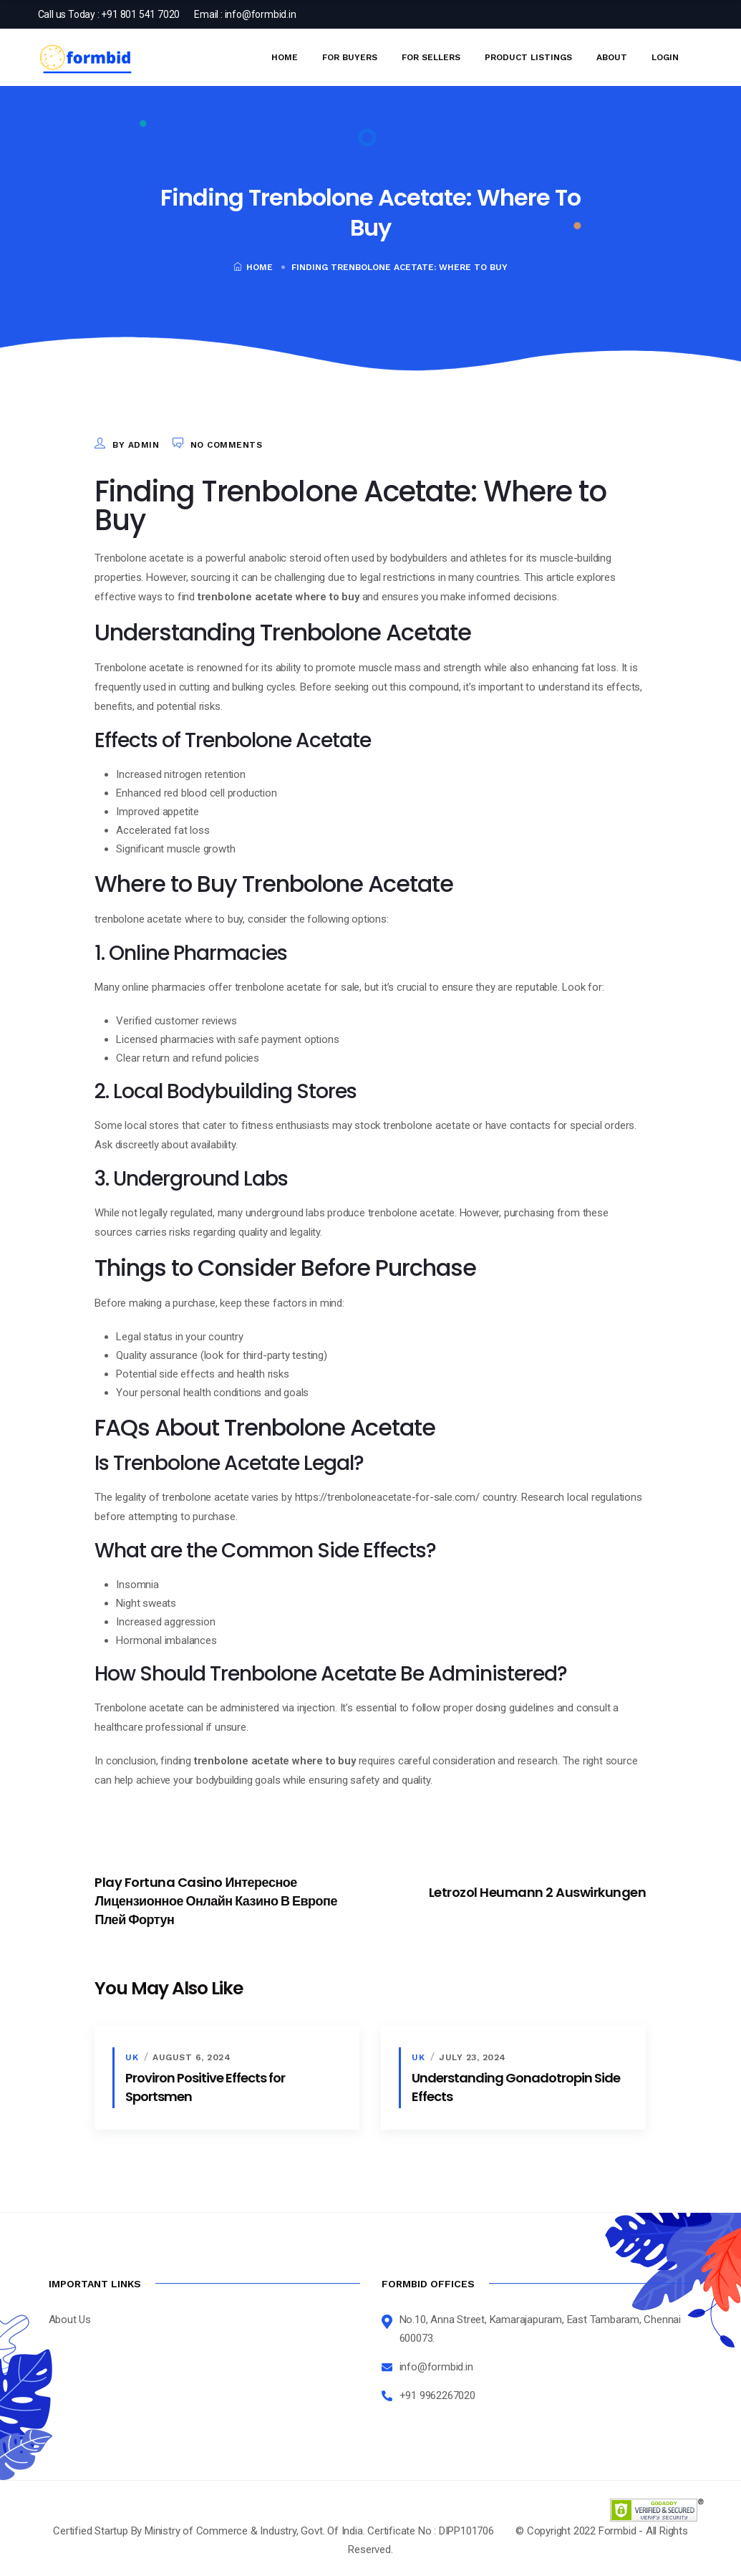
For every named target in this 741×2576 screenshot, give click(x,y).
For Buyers (349, 57)
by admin (135, 445)
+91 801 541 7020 (140, 14)
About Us (70, 2318)
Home (284, 57)
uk (131, 2057)
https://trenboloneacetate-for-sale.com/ (387, 1497)
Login (665, 57)
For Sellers (431, 57)
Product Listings (528, 57)
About (611, 57)
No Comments (226, 445)
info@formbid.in (260, 14)
